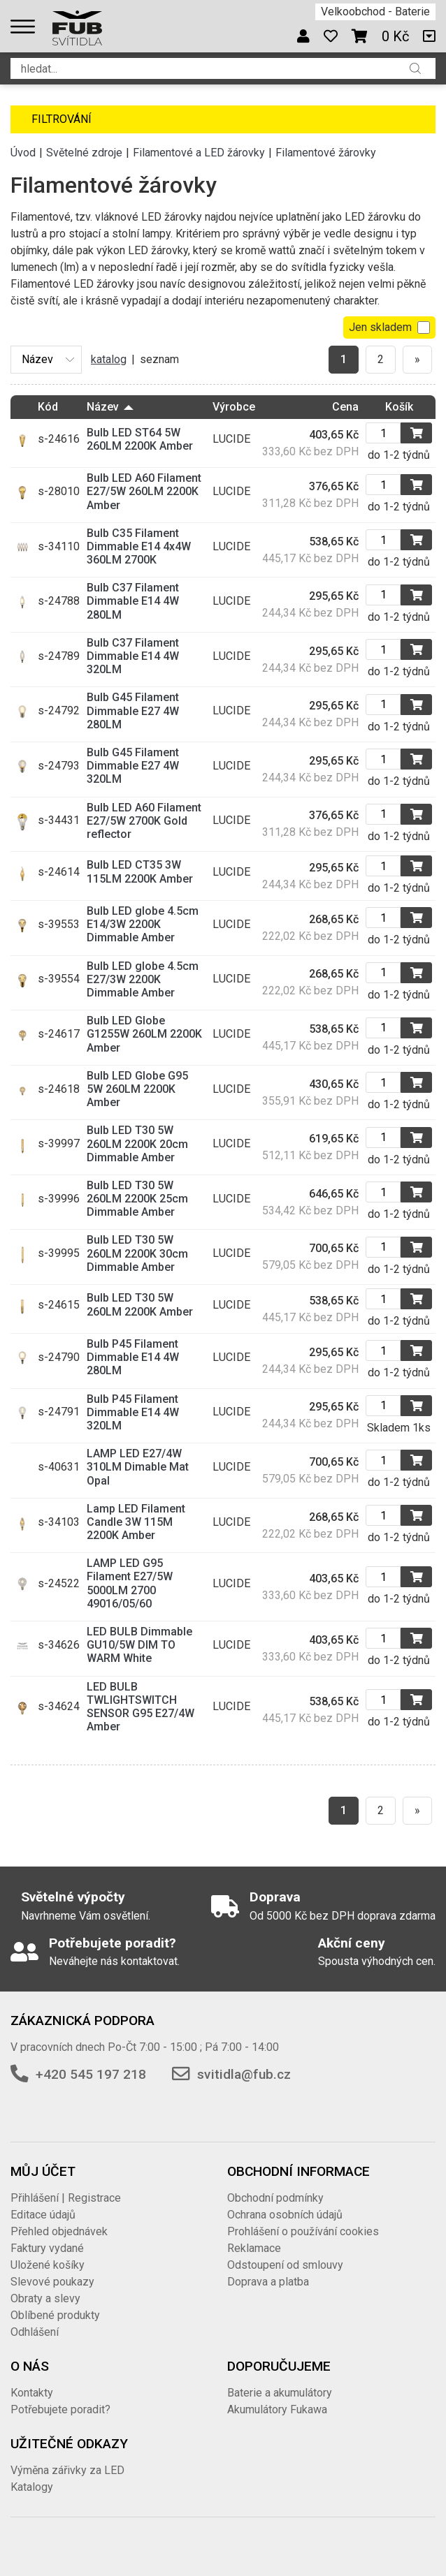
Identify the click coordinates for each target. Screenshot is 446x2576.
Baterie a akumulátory (279, 2392)
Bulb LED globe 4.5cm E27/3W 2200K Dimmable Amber (143, 979)
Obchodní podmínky (275, 2198)
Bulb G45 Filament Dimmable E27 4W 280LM (133, 710)
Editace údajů (42, 2214)
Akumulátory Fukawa (277, 2409)
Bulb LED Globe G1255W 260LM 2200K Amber (144, 1034)
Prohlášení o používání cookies (303, 2231)
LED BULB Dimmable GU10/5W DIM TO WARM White (139, 1645)
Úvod (23, 152)
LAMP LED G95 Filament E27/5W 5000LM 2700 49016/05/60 (130, 1583)
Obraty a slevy (45, 2298)
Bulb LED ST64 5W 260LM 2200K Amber (140, 439)
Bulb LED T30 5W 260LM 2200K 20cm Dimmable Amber (137, 1143)
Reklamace (254, 2248)
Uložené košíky (47, 2265)
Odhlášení (34, 2332)
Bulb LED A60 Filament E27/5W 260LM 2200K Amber (144, 491)
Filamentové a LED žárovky (199, 152)
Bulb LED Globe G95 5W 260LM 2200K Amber (137, 1089)
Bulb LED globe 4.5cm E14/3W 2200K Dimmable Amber (143, 924)
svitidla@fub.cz (244, 2074)
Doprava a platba (268, 2281)
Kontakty (31, 2392)
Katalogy (31, 2487)
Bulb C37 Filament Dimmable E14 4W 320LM (133, 656)
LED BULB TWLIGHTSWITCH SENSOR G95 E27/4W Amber (140, 1707)
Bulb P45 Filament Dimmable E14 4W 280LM (133, 1357)
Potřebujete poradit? (60, 2409)
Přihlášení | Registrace (65, 2198)
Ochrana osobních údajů (285, 2214)
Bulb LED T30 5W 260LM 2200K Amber (140, 1304)
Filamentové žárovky (325, 152)
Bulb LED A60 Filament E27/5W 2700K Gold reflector (144, 821)
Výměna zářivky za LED (67, 2470)
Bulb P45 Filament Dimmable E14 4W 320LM (133, 1412)
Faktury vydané (47, 2248)
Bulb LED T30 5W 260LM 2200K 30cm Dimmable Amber (137, 1253)
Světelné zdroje (84, 152)
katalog (109, 359)
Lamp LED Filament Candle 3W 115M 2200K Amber (136, 1522)
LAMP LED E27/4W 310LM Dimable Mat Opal (138, 1467)
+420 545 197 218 (91, 2074)
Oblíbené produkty (55, 2315)
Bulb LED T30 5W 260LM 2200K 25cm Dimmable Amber (137, 1199)
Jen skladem (389, 327)
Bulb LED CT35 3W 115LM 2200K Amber (140, 871)
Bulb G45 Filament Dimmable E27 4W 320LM (133, 766)
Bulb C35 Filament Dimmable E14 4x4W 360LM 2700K (139, 546)
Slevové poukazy (52, 2281)
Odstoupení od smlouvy (285, 2265)
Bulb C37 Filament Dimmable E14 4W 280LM (133, 601)
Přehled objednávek (59, 2231)
